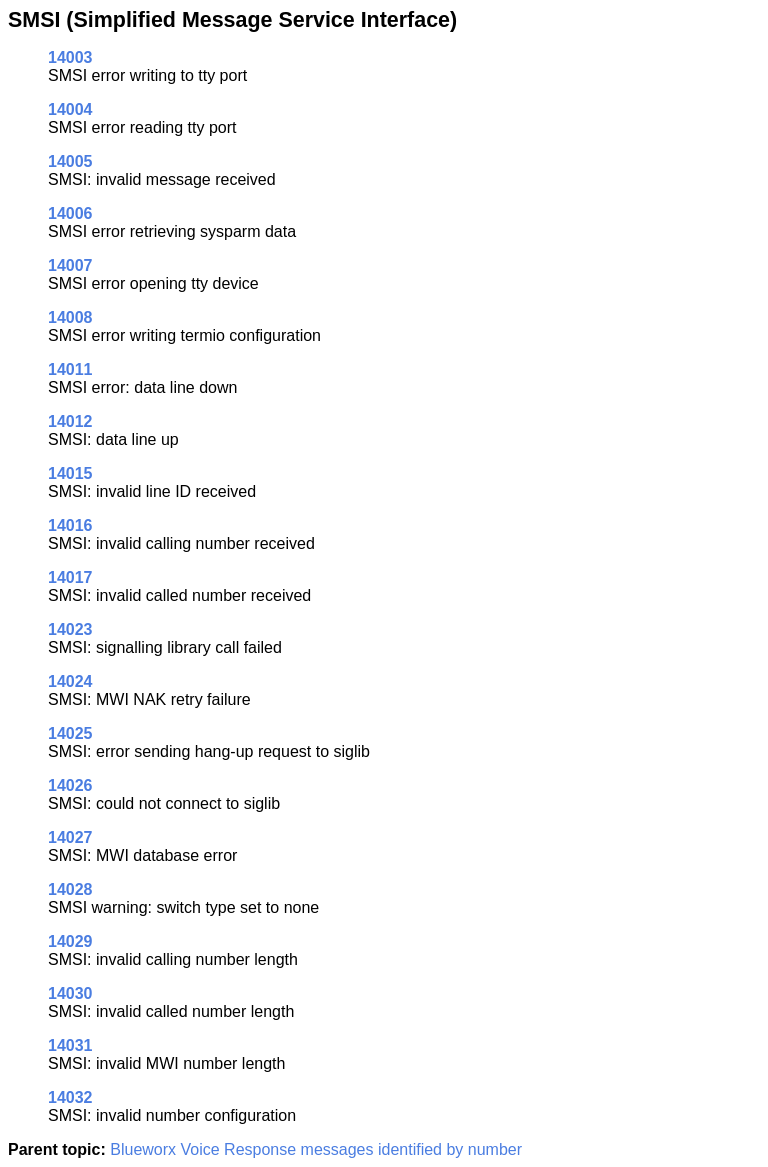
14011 (70, 369)
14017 (70, 577)
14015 (70, 473)
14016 (70, 525)
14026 (70, 785)
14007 (70, 265)
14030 (70, 993)
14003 (70, 57)
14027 (70, 837)
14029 (70, 941)
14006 (70, 213)
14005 (70, 161)
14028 (70, 889)
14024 (70, 681)
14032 (70, 1097)
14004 (70, 109)
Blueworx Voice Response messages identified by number (316, 1149)
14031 (70, 1045)
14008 (70, 317)
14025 (70, 733)
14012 (70, 421)
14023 (70, 629)
